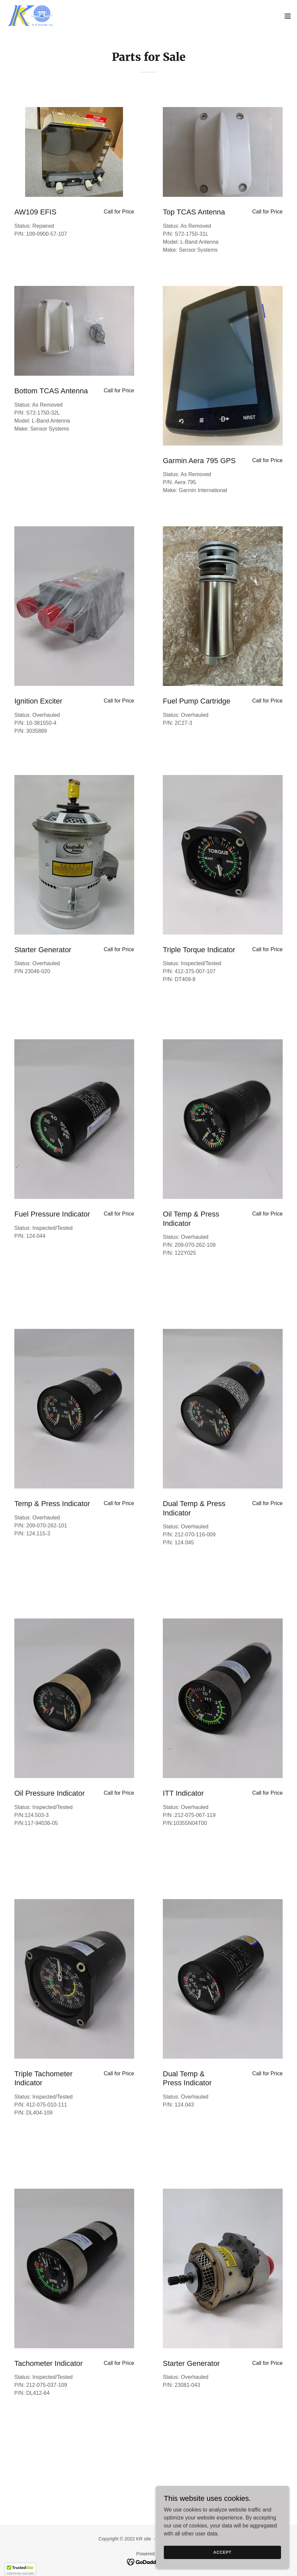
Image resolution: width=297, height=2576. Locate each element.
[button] (287, 16)
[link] (32, 16)
